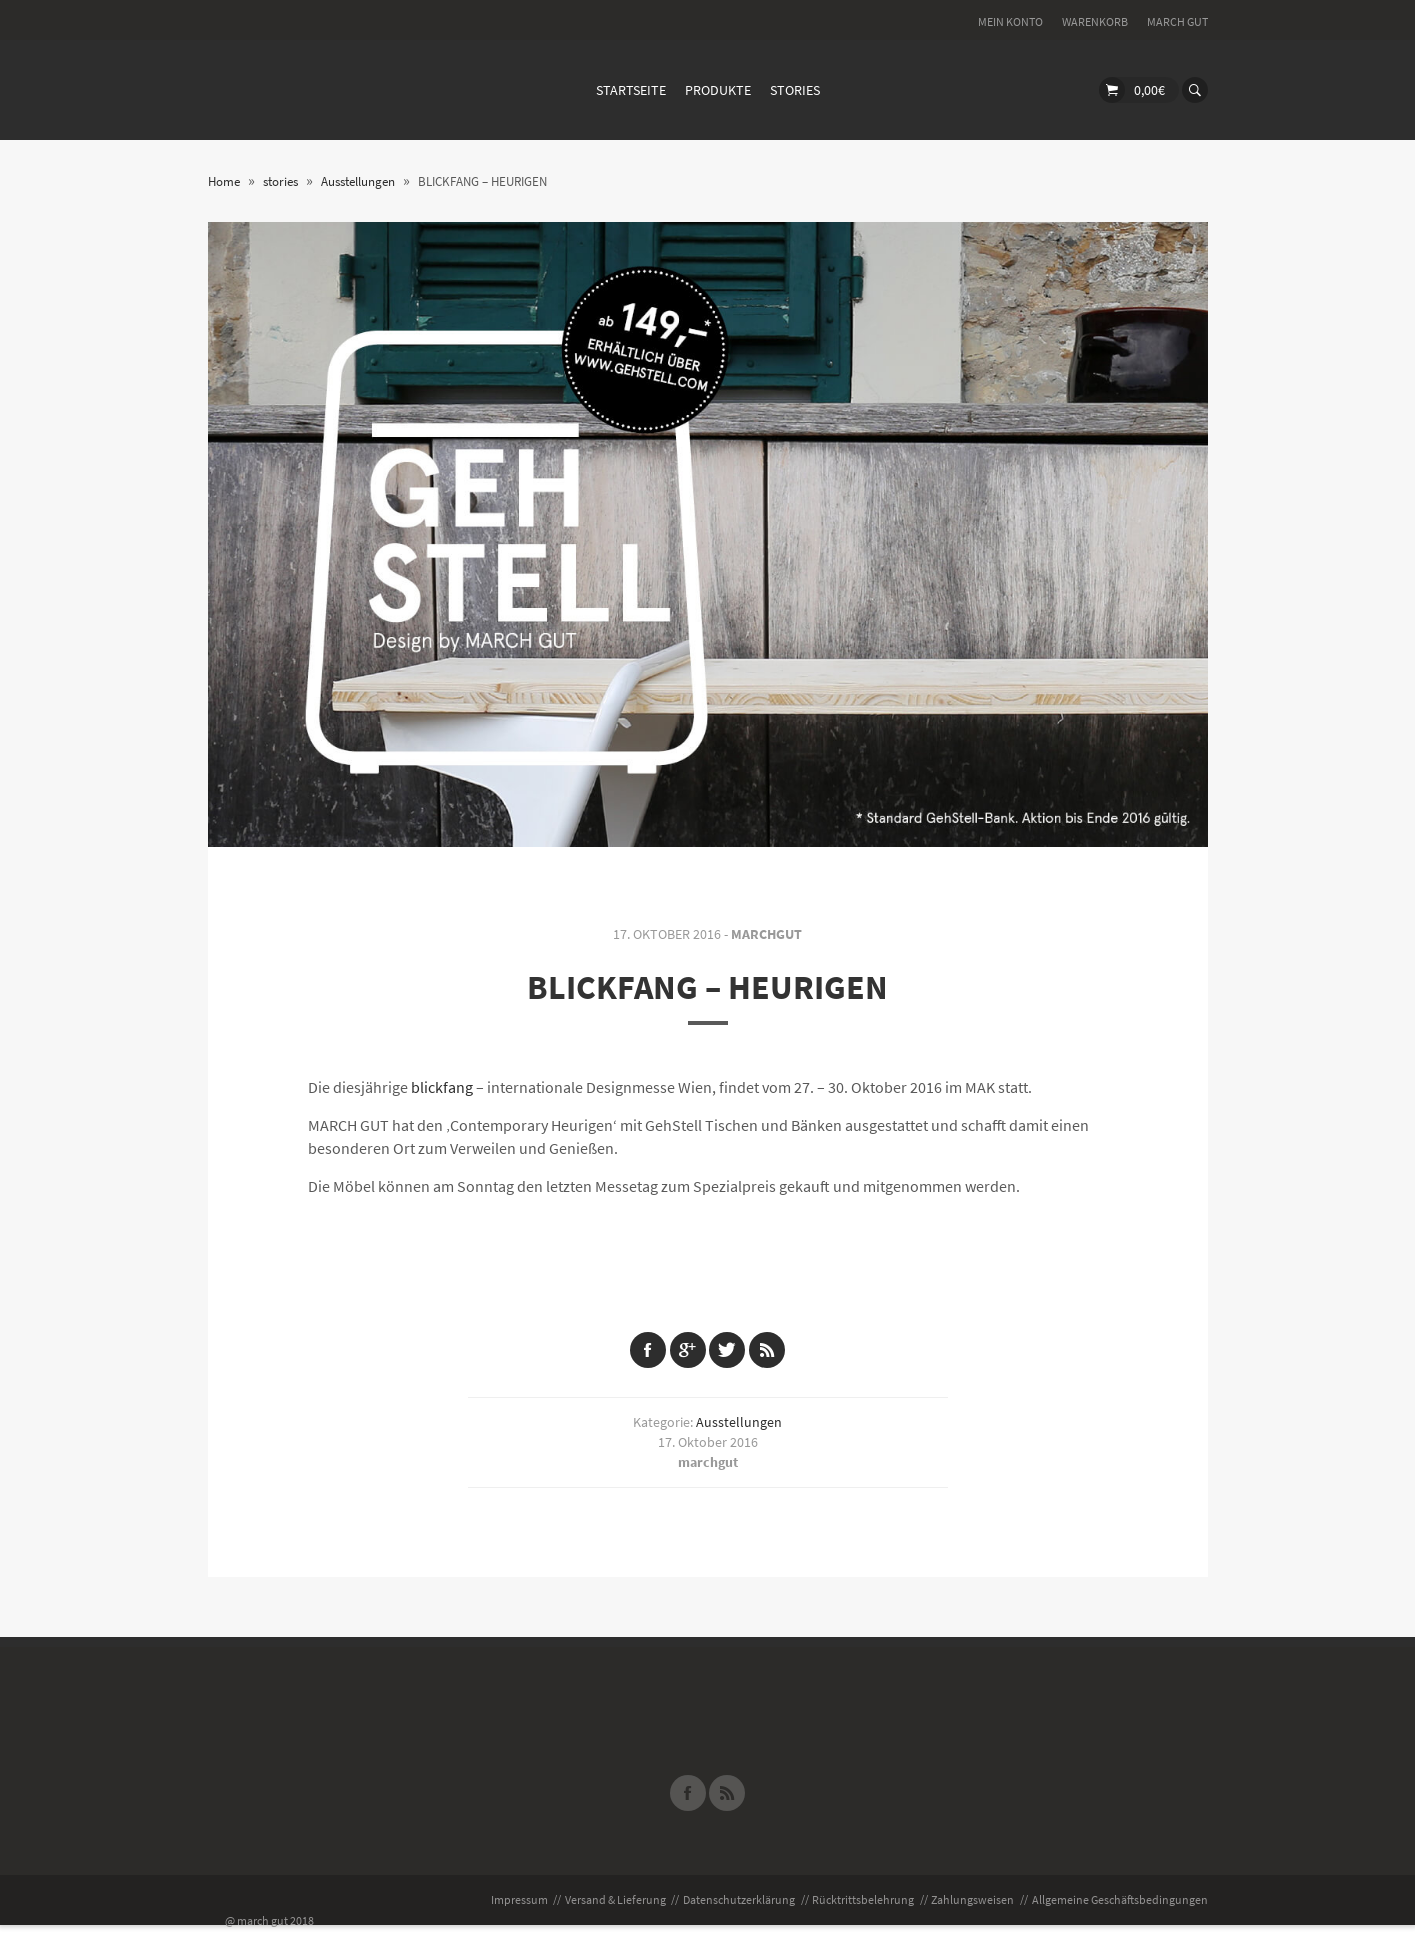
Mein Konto (1010, 21)
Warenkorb (1095, 21)
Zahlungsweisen (972, 1899)
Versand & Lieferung (615, 1899)
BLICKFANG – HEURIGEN (707, 987)
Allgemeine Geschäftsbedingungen (1120, 1899)
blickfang (442, 1087)
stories (795, 90)
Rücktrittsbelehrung (863, 1899)
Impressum (519, 1899)
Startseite (631, 90)
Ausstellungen (739, 1422)
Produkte (718, 90)
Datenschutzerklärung (739, 1899)
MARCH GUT (1177, 21)
